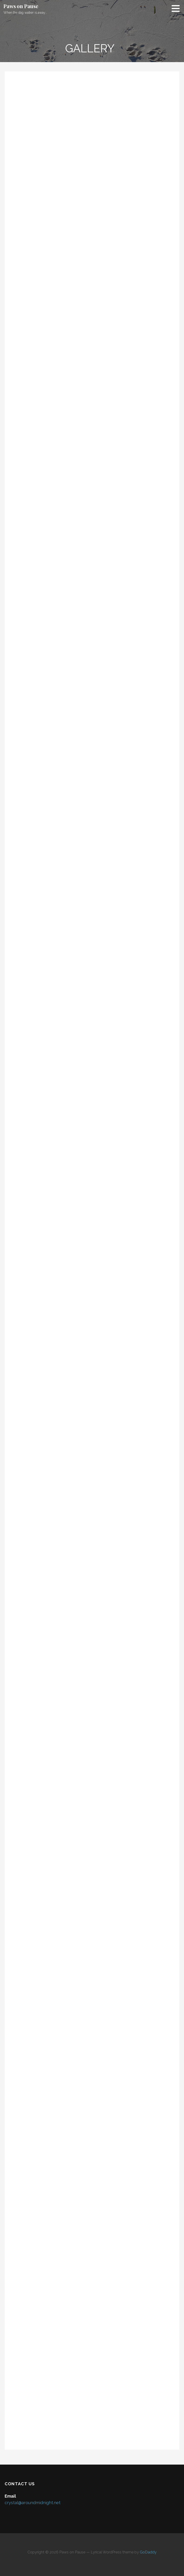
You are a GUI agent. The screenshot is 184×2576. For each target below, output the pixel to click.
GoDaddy (148, 2552)
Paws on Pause (20, 6)
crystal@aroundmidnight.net (32, 2502)
